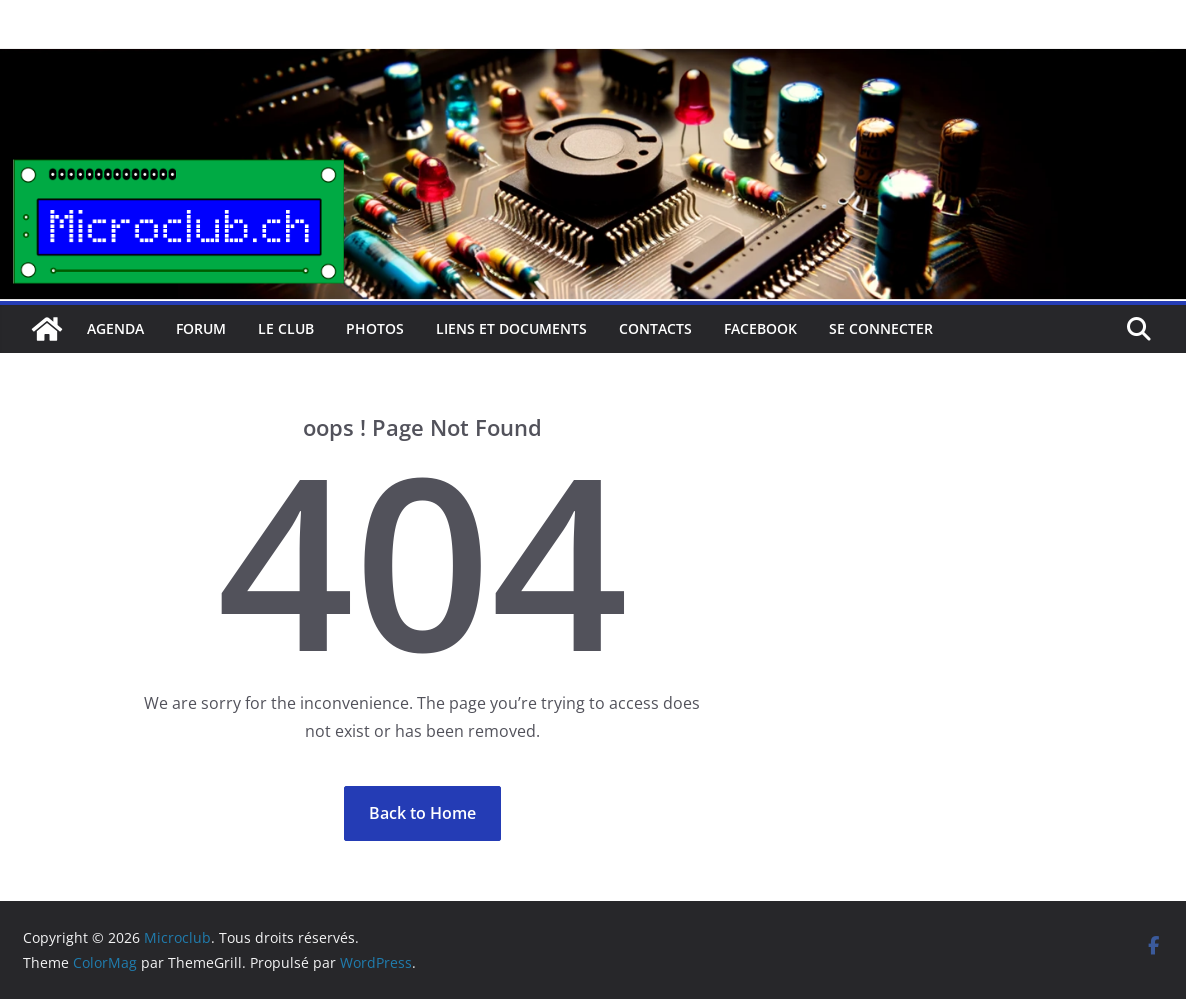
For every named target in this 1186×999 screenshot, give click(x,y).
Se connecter (881, 328)
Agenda (115, 328)
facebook (760, 328)
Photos (375, 328)
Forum (201, 328)
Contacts (655, 328)
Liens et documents (511, 328)
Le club (286, 328)
